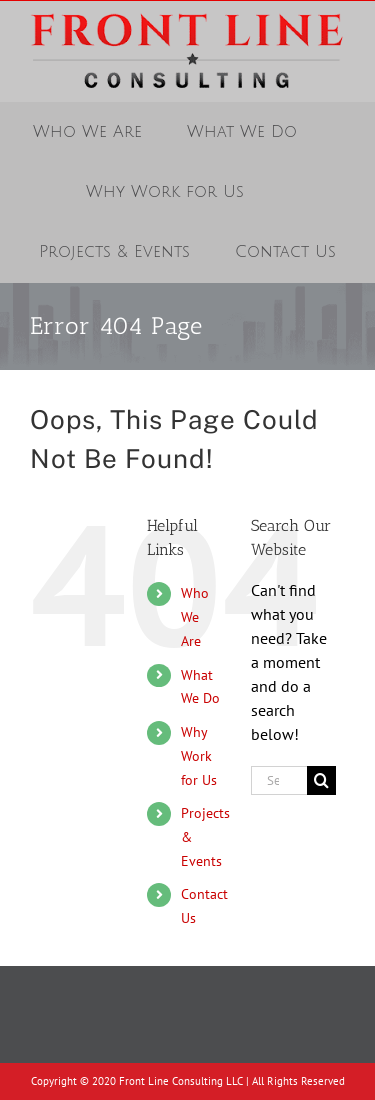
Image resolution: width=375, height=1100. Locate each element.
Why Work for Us (199, 756)
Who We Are (195, 617)
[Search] (321, 780)
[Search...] (279, 780)
